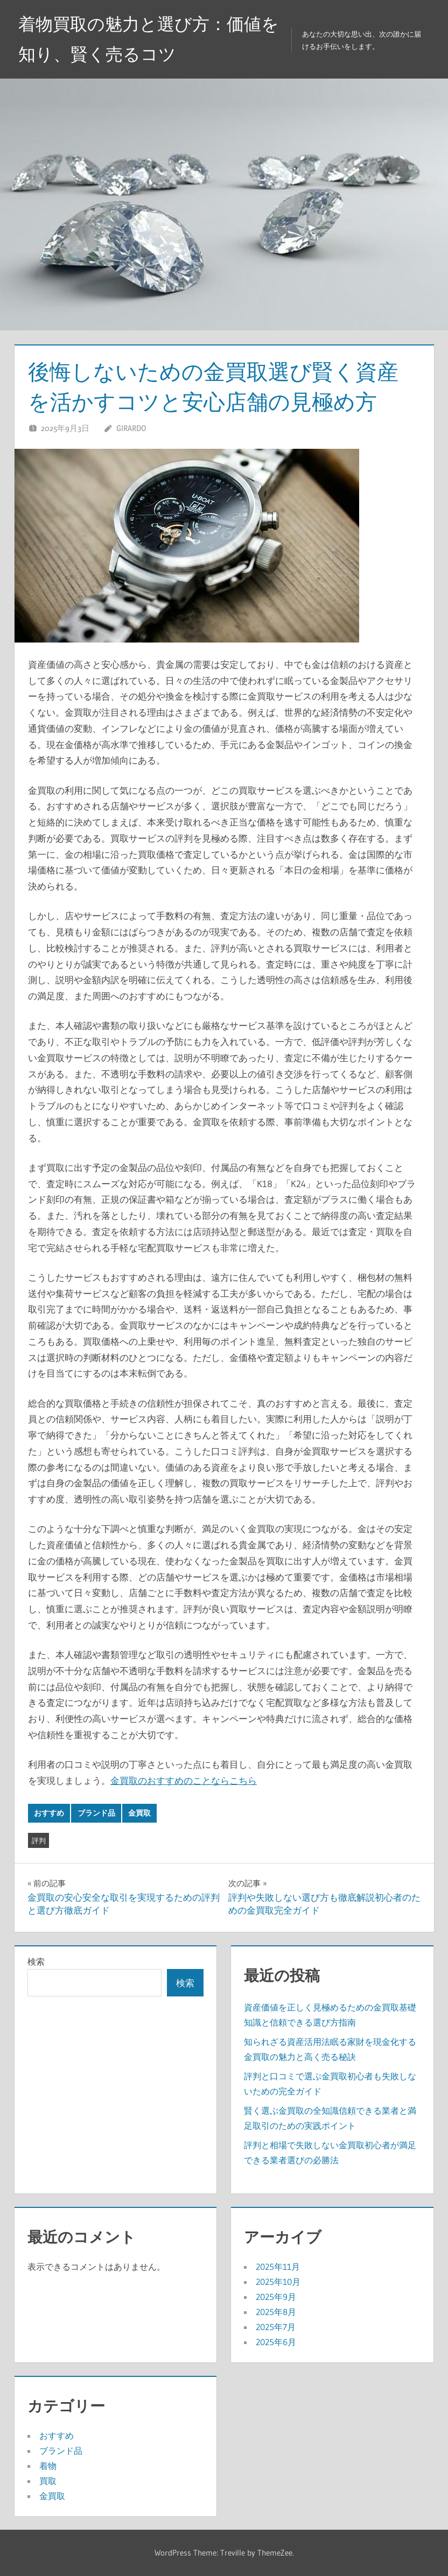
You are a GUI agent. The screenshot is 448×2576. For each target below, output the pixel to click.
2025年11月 (278, 2266)
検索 (36, 1961)
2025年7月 (276, 2326)
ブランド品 (96, 1813)
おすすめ (49, 1813)
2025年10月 (278, 2281)
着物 (48, 2465)
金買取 (139, 1813)
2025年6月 (276, 2342)
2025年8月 (276, 2311)
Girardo (131, 428)
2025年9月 (276, 2296)
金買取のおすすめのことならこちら (183, 1780)
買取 (48, 2480)
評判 (39, 1840)
